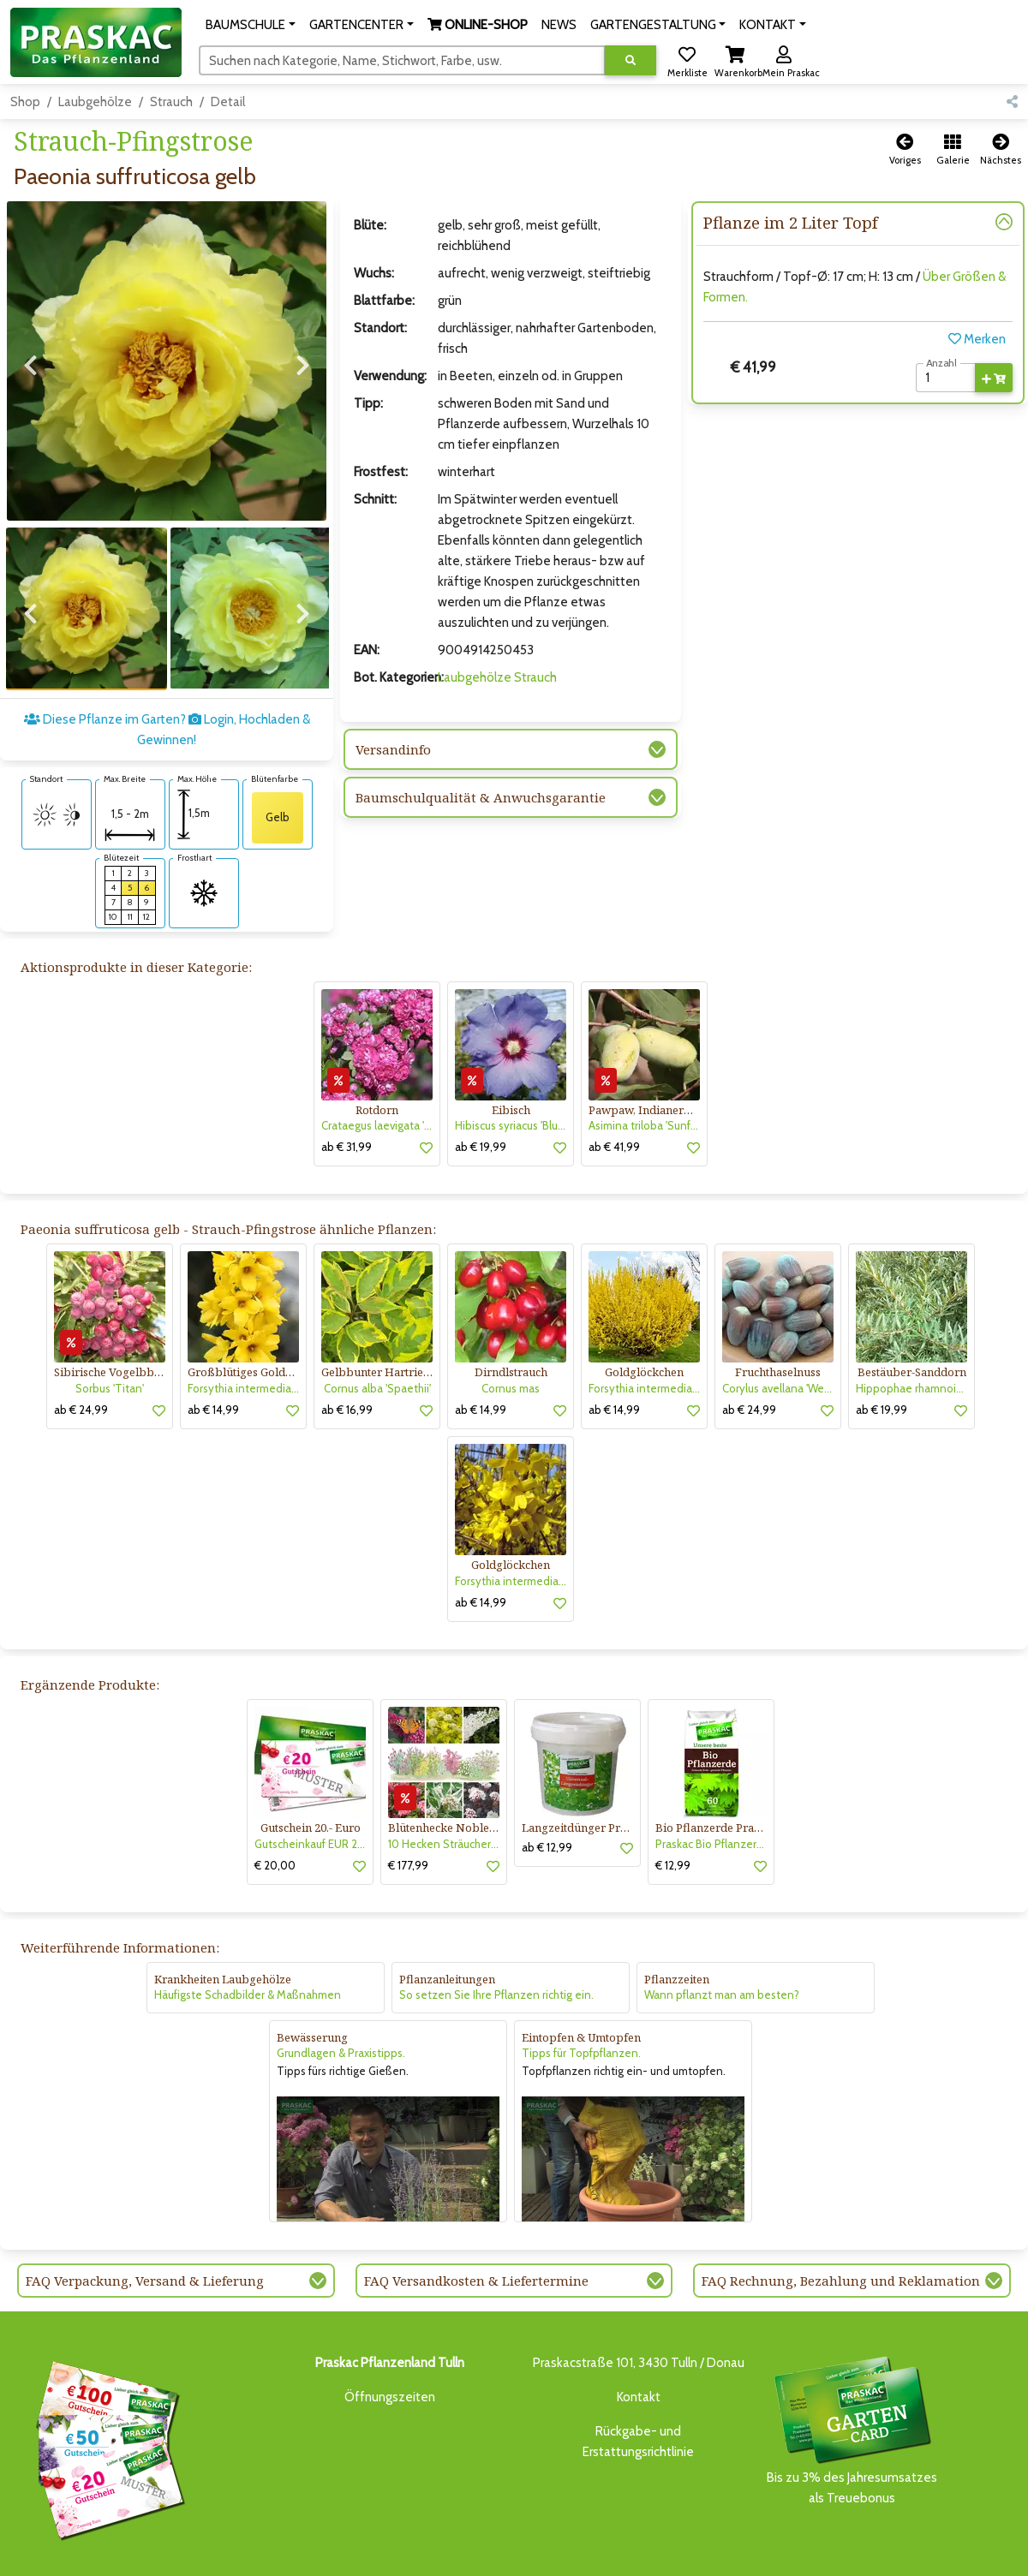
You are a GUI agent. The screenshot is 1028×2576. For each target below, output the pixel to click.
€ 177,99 (408, 1806)
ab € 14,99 (213, 1351)
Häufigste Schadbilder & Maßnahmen (247, 1936)
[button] (250, 25)
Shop (25, 102)
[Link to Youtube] (1001, 2556)
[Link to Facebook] (967, 2556)
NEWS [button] (559, 25)
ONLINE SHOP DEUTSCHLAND (659, 2552)
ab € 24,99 (81, 1351)
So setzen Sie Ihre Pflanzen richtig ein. (496, 1936)
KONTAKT (761, 2552)
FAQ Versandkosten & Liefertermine (476, 2221)
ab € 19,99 (480, 1088)
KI (798, 2552)
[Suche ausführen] (630, 60)
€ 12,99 (672, 1806)
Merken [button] (977, 339)
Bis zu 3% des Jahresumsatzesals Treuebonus (851, 2370)
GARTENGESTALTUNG (527, 2552)
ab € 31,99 (346, 1088)
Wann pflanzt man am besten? (721, 1936)
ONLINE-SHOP (386, 2552)
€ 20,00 (275, 1806)
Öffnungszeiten (389, 2338)
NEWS (450, 2552)
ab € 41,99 (614, 1088)
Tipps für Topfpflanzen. (581, 1994)
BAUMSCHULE (213, 2552)
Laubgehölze (95, 102)
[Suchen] (402, 60)
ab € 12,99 (547, 1788)
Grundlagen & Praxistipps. (341, 1994)
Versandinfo (393, 749)
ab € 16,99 (347, 1351)
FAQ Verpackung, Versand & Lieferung (145, 2221)
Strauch (171, 102)
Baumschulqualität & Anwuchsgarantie (481, 797)
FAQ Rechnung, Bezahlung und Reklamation (841, 2221)
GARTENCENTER (296, 2552)
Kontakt (638, 2338)
